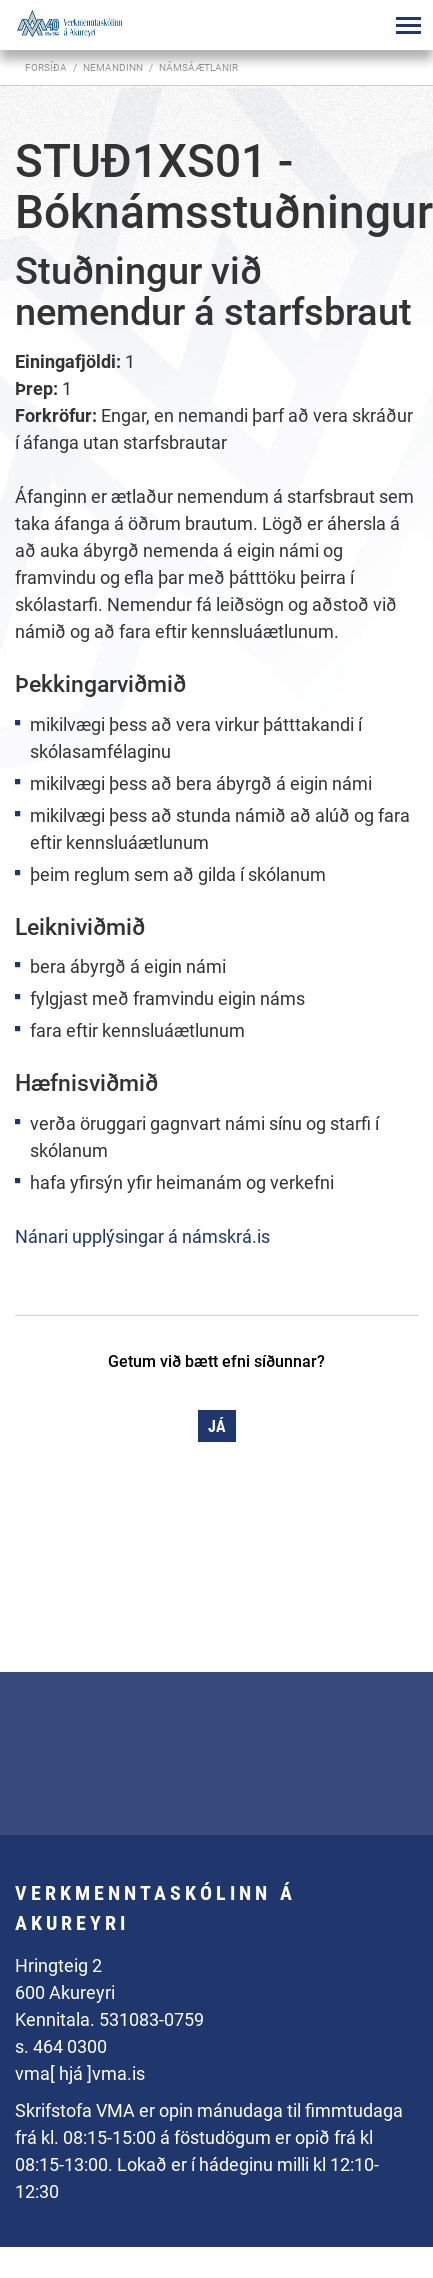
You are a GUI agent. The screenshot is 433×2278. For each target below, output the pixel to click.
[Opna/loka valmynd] (408, 25)
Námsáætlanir (198, 67)
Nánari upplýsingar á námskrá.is (142, 1236)
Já (217, 1426)
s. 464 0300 (61, 2046)
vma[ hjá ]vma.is (80, 2073)
